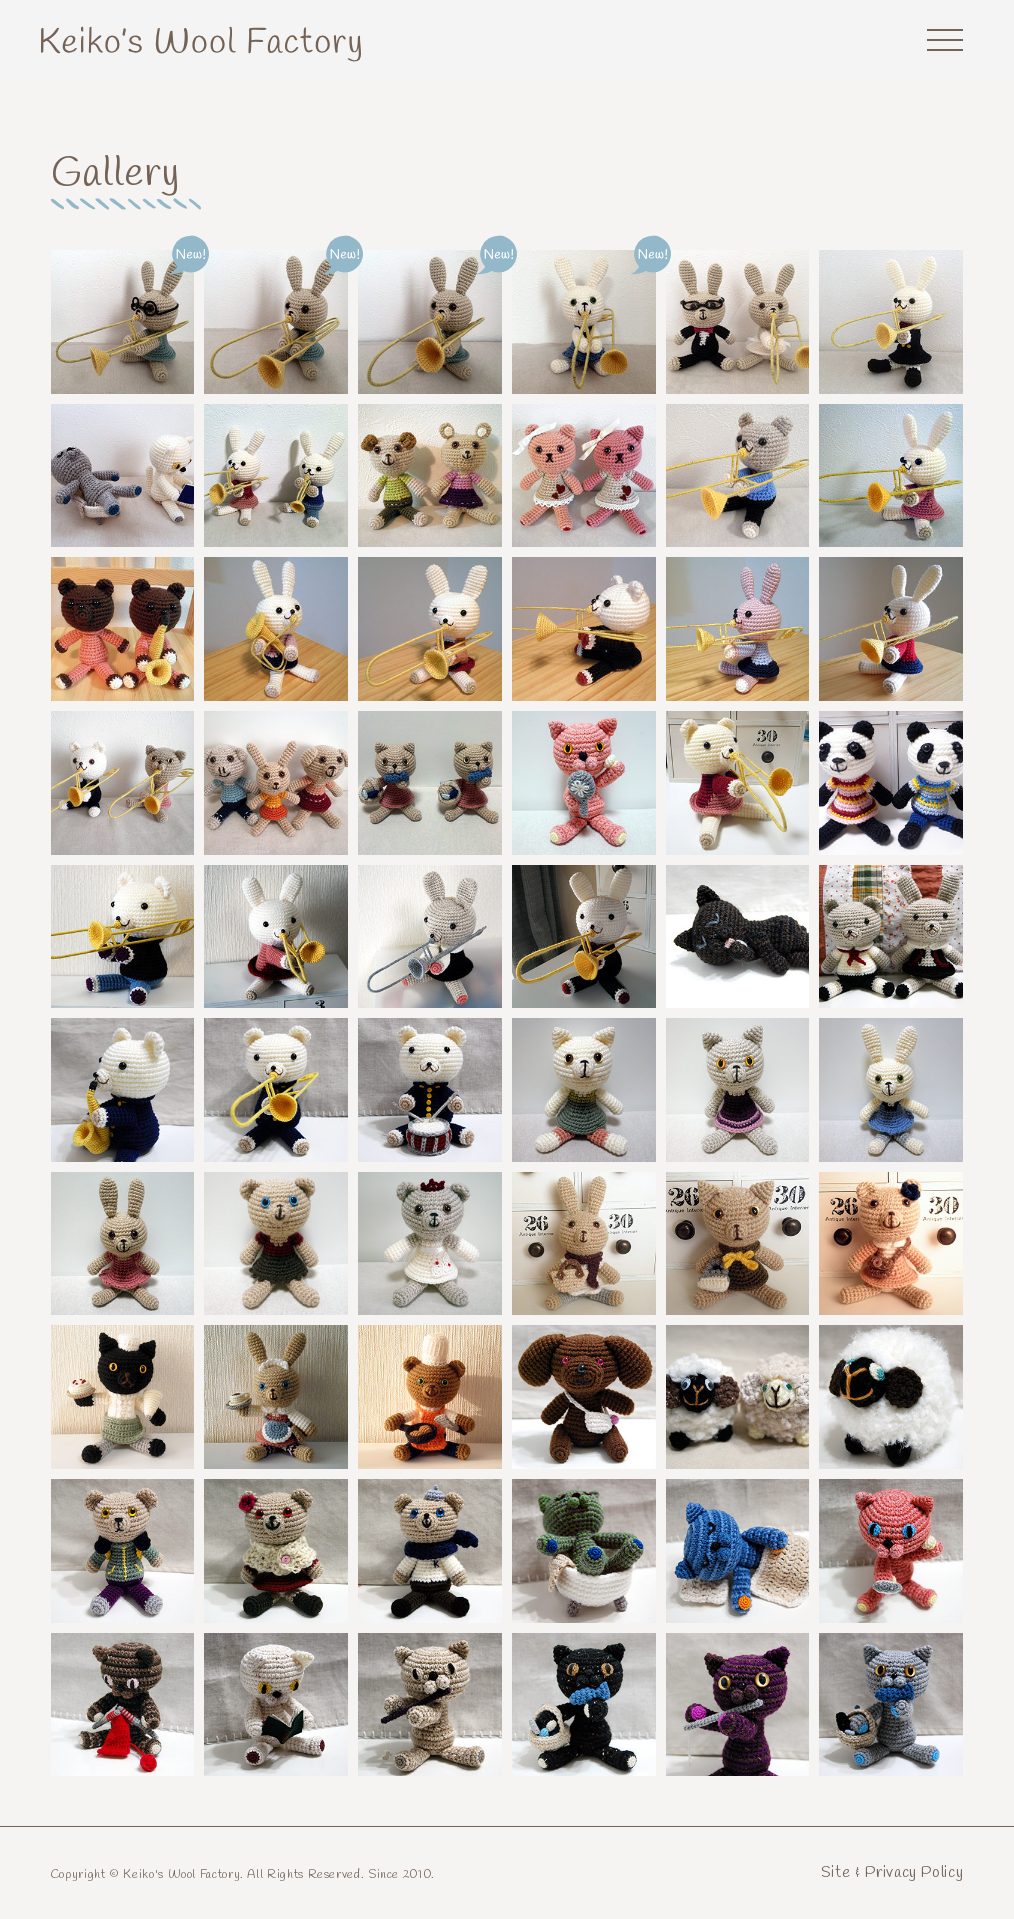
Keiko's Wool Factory (201, 44)
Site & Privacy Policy (892, 1872)
